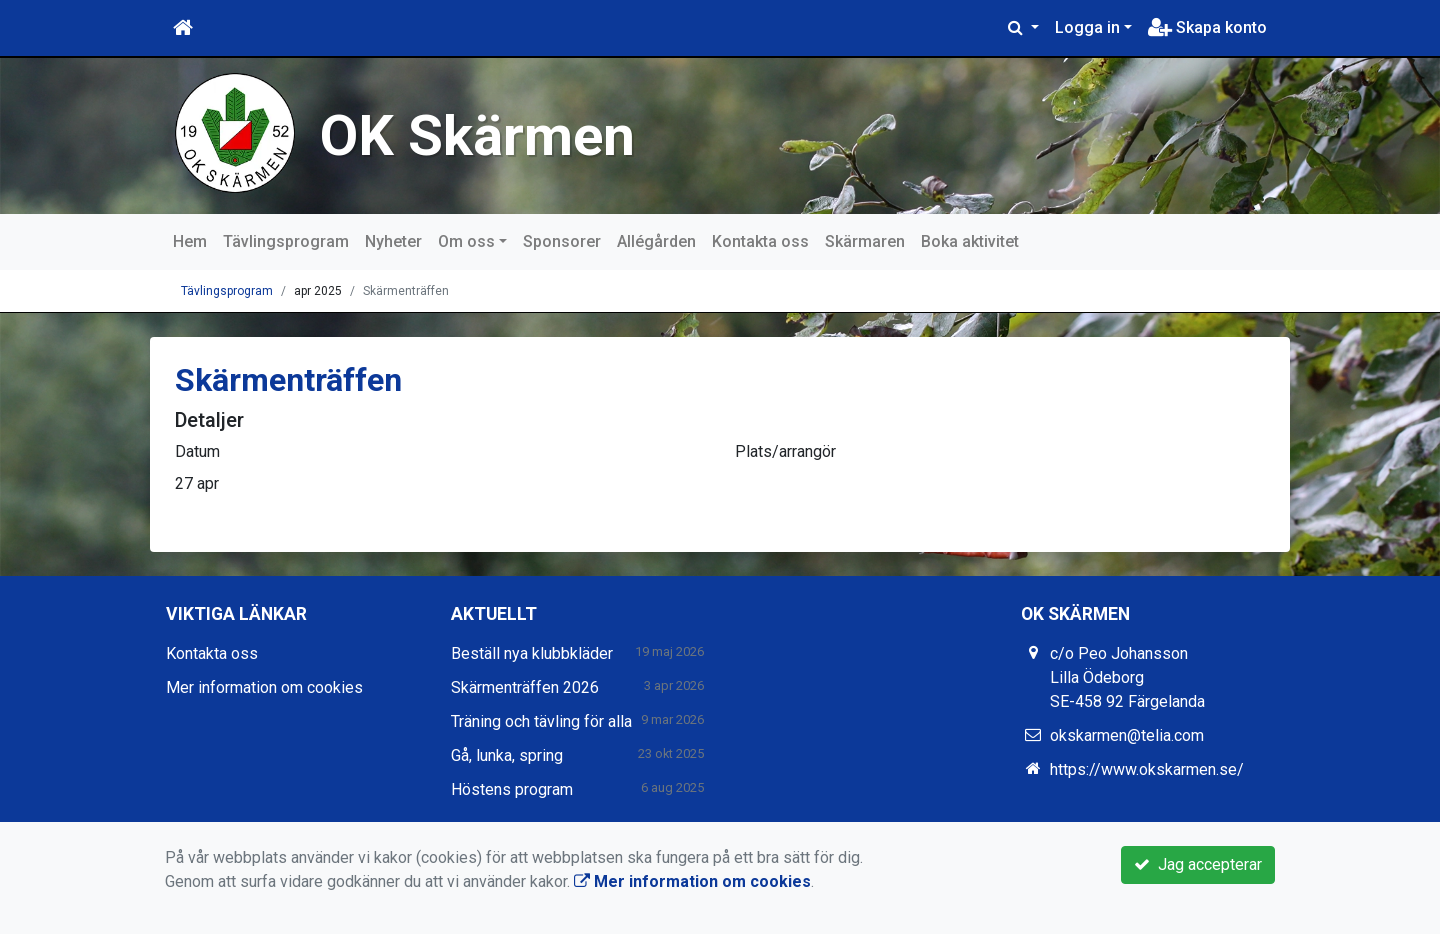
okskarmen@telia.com (1127, 735)
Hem (190, 241)
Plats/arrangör (785, 451)
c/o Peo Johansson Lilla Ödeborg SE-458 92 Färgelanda (1127, 677)
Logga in (1087, 27)
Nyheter (393, 241)
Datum (197, 451)
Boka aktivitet (970, 241)
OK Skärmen (480, 135)
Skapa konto (1207, 27)
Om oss (466, 241)
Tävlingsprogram (286, 241)
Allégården (656, 241)
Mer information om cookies (264, 687)
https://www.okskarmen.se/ (1147, 769)
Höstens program (512, 789)
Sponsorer (562, 241)
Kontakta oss (760, 241)
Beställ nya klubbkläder (532, 653)
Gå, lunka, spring (507, 755)
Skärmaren (865, 241)
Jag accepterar (1198, 864)
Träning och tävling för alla (541, 721)
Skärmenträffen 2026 (525, 687)
